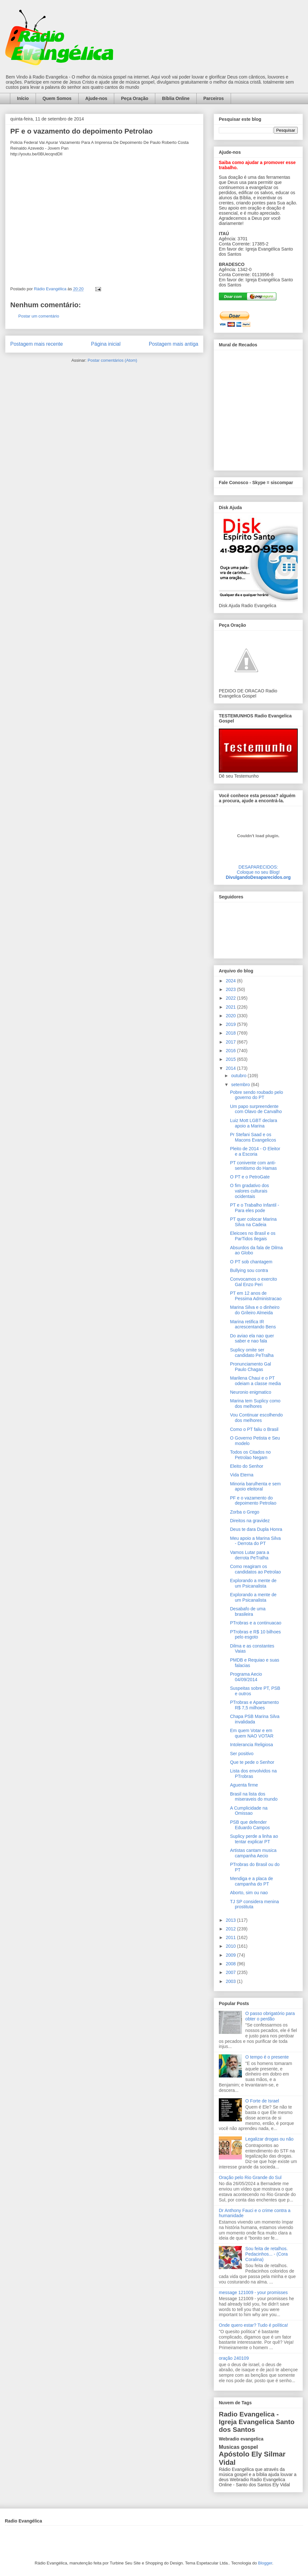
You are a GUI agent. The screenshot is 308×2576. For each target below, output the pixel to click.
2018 (231, 1033)
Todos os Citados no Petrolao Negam (250, 1454)
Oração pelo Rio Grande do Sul (250, 2177)
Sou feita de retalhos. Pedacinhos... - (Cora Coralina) (266, 2254)
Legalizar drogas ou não (269, 2139)
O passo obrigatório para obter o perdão (270, 2016)
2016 (231, 1050)
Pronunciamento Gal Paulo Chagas (250, 1366)
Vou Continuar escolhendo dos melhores (256, 1417)
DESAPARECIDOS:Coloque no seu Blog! (258, 869)
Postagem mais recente (36, 344)
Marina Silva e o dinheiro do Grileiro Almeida (254, 1310)
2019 (231, 1024)
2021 (231, 1007)
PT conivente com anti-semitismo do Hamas (253, 1165)
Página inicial (106, 344)
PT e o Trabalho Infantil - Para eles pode (254, 1207)
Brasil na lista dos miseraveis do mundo (254, 1796)
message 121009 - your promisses (253, 2292)
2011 (231, 1937)
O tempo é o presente (267, 2057)
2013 (231, 1920)
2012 (231, 1928)
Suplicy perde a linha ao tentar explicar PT (254, 1839)
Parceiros (213, 98)
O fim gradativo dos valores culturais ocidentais (249, 1191)
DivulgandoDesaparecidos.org (258, 877)
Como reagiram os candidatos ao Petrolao (255, 1569)
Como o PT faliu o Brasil (254, 1429)
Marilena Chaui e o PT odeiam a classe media (255, 1380)
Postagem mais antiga (173, 344)
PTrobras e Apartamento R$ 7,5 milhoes (254, 1705)
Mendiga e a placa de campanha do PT (251, 1881)
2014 (231, 1068)
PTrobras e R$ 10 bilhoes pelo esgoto (255, 1634)
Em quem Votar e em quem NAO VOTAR (251, 1733)
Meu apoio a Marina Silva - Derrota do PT (255, 1541)
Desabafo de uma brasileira (248, 1611)
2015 (231, 1059)
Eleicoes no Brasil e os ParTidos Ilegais (253, 1236)
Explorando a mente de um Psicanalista (253, 1583)
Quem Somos (57, 98)
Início (23, 98)
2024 (231, 980)
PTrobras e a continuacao (255, 1622)
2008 (231, 1963)
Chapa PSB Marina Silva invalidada (254, 1719)
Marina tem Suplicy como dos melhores (255, 1403)
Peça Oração (134, 98)
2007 (231, 1972)
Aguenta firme (244, 1785)
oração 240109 (234, 2358)
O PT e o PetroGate (250, 1176)
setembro (241, 1084)
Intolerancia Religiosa (251, 1744)
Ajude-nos (96, 98)
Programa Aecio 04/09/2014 (246, 1677)
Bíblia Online (176, 98)
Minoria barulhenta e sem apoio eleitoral (255, 1486)
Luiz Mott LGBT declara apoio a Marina (253, 1123)
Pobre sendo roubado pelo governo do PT (256, 1095)
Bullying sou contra (249, 1270)
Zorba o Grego (244, 1512)
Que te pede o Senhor (252, 1762)
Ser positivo (241, 1753)
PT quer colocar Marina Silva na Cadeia (253, 1222)
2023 (231, 989)
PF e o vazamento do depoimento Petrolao (253, 1500)
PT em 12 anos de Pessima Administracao (256, 1296)
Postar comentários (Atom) (112, 360)
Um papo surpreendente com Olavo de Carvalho (256, 1109)
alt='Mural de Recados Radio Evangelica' (258, 408)
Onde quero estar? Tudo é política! (253, 2325)
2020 (231, 1015)
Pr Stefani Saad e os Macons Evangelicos (253, 1137)
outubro (239, 1075)
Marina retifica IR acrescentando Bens (253, 1324)
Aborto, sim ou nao (249, 1892)
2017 (231, 1041)
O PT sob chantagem (251, 1261)
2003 (231, 1981)
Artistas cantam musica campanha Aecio (253, 1853)
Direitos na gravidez (250, 1520)
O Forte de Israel (262, 2100)
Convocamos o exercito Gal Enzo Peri (253, 1281)
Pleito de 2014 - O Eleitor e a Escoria (255, 1151)
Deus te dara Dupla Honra (256, 1529)
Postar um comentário (38, 316)
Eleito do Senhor (246, 1466)
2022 (231, 998)
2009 (231, 1955)
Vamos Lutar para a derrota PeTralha (249, 1555)
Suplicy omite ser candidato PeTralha (252, 1352)
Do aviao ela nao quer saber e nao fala (252, 1338)
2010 (231, 1946)
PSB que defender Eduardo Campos (250, 1825)
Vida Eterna (241, 1474)
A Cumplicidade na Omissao (249, 1810)
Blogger (265, 2563)
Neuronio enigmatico (250, 1392)
